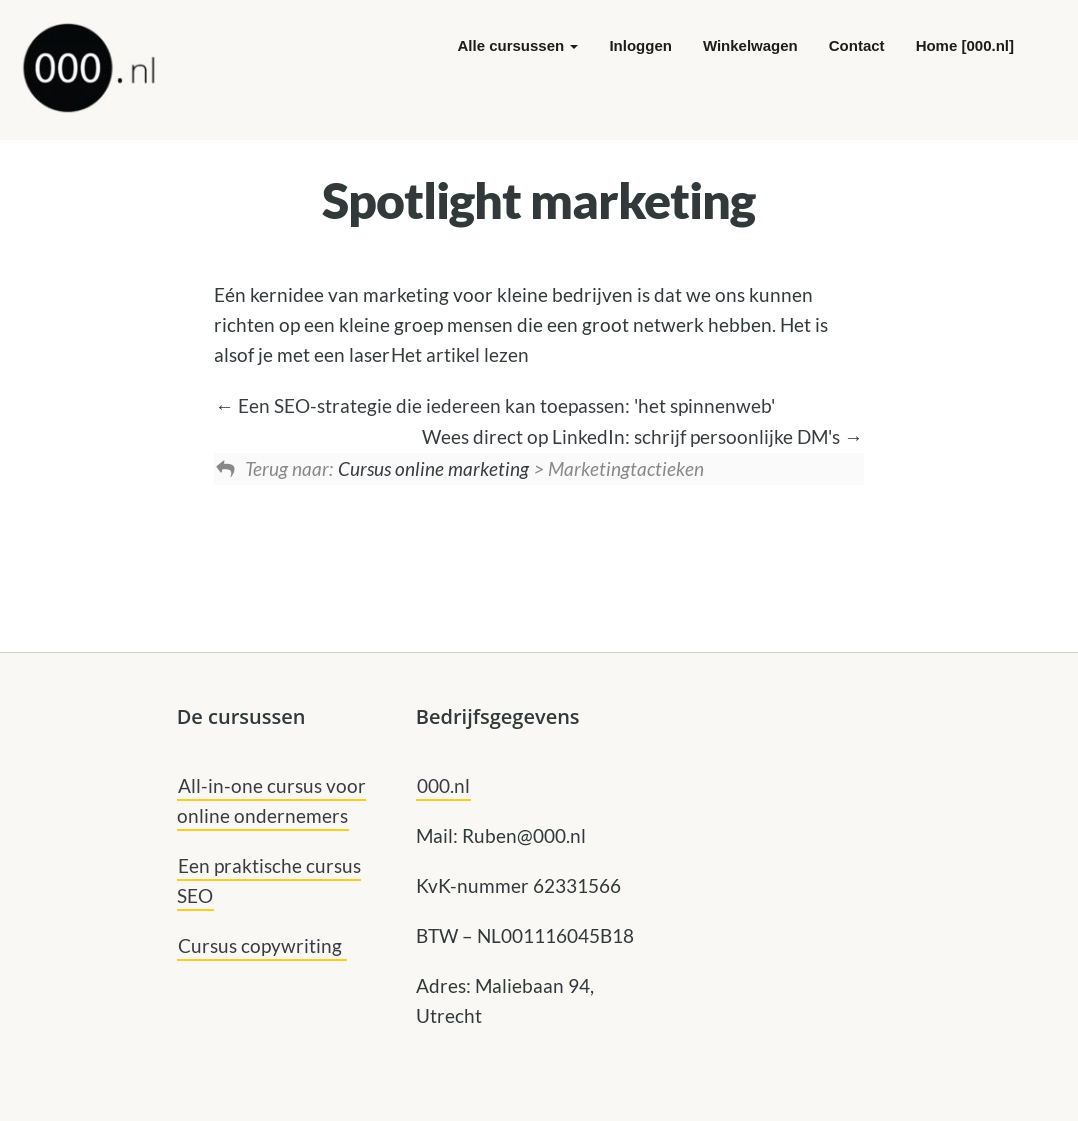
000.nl (443, 785)
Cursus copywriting (262, 945)
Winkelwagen (750, 45)
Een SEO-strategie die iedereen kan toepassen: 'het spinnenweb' (495, 405)
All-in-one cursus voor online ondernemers (271, 800)
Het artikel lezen (460, 354)
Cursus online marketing (433, 468)
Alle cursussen (518, 45)
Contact (857, 45)
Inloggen (640, 45)
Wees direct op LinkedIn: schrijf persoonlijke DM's (642, 436)
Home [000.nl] (965, 45)
